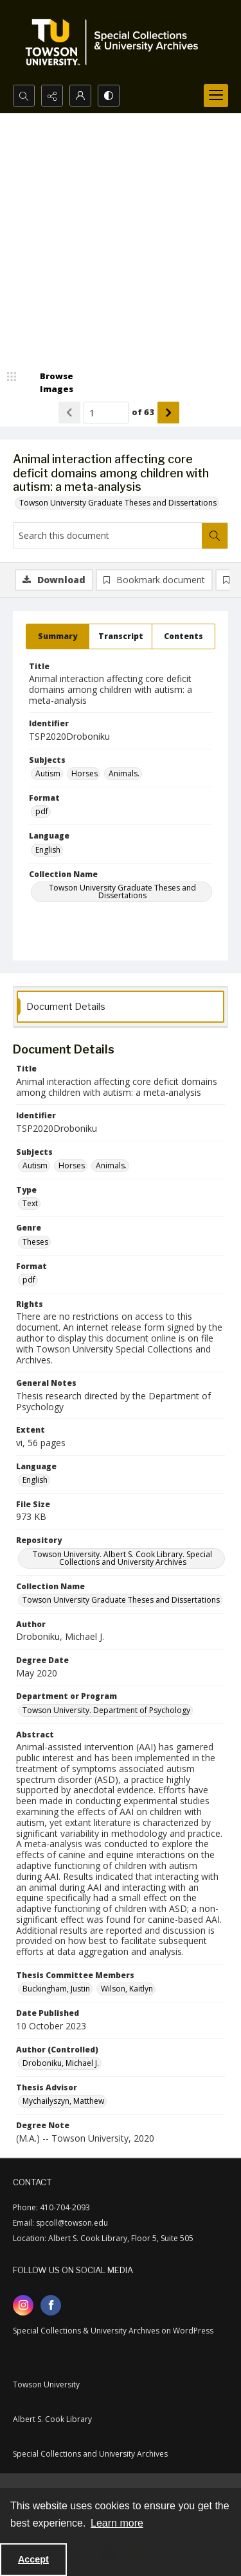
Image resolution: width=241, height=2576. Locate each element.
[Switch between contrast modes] (108, 95)
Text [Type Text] (30, 1203)
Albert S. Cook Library (52, 2419)
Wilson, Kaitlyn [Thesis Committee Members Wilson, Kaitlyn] (127, 1988)
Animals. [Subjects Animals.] (124, 773)
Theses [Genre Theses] (35, 1241)
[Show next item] (168, 412)
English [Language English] (47, 849)
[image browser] (48, 382)
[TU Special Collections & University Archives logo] (116, 42)
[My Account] (80, 95)
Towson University (46, 2384)
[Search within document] (215, 536)
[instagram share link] (23, 2305)
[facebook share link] (50, 2305)
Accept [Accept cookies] (33, 2559)
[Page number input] (106, 412)
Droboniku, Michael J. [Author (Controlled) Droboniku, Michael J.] (60, 2063)
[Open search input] (23, 95)
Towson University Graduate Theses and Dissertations (118, 502)
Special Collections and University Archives (90, 2453)
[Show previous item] (69, 412)
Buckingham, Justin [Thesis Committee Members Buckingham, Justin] (56, 1988)
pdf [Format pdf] (41, 811)
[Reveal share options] (52, 95)
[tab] (57, 636)
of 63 (143, 412)
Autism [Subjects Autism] (47, 773)
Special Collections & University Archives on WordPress (113, 2330)
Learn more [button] (117, 2523)
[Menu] (216, 95)
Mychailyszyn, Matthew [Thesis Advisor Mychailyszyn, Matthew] (63, 2100)
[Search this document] (107, 536)
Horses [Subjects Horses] (84, 773)
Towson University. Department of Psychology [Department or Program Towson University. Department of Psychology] (106, 1710)
